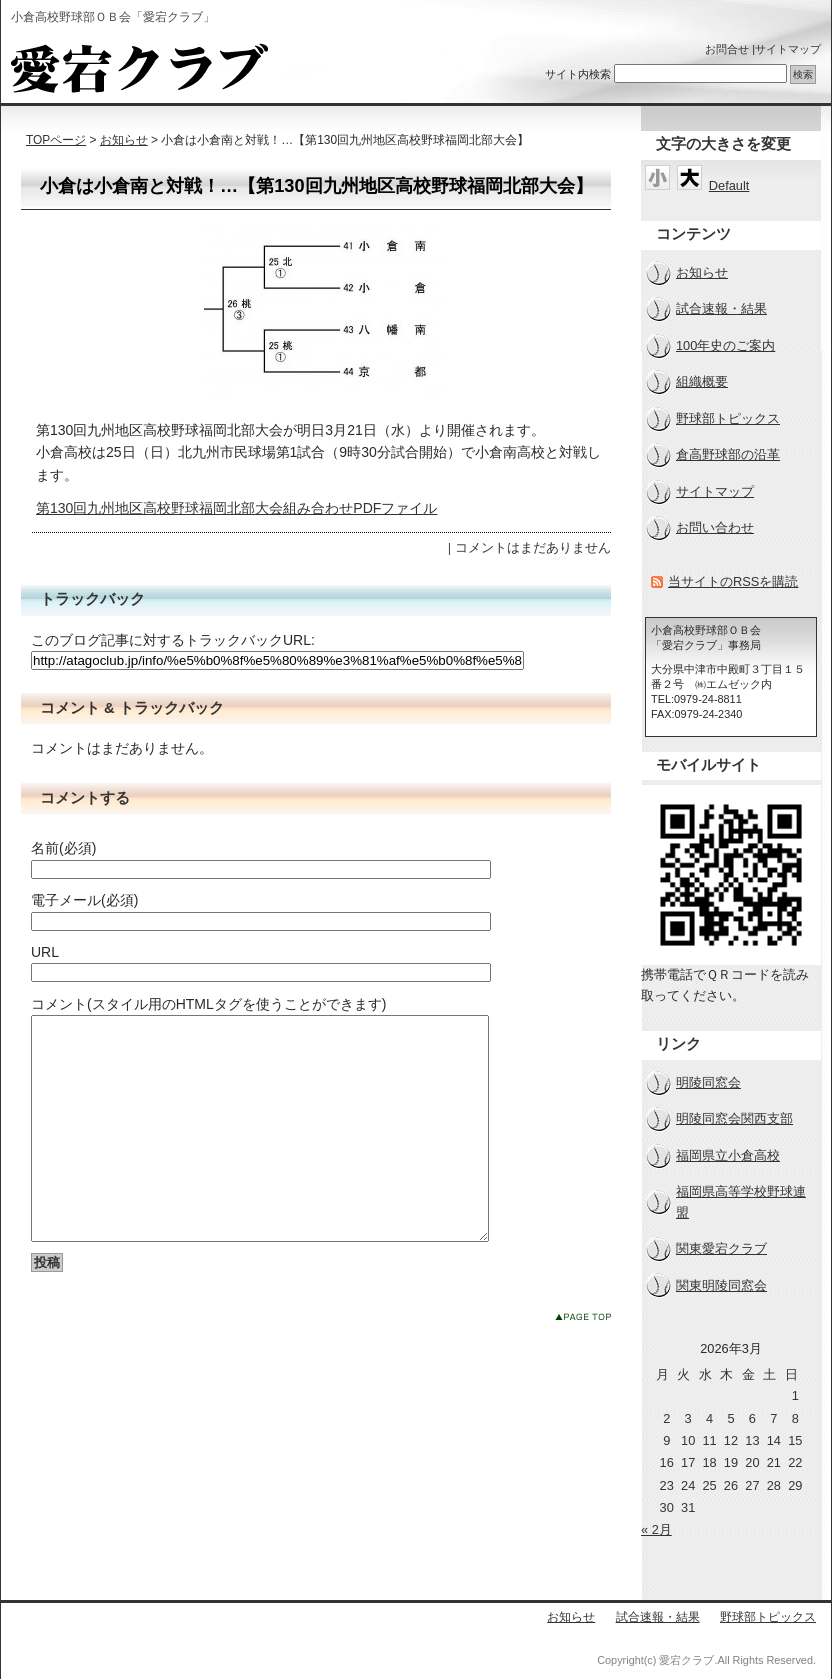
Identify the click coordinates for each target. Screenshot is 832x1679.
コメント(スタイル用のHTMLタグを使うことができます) (208, 1004)
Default (729, 185)
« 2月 (656, 1529)
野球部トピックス (728, 418)
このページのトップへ (583, 1361)
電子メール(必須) (84, 900)
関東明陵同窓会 (721, 1285)
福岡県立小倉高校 (728, 1155)
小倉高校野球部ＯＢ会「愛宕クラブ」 (139, 68)
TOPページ (56, 140)
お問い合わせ (715, 527)
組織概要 (702, 381)
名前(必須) (63, 848)
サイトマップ (788, 49)
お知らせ (124, 140)
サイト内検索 (578, 74)
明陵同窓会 (708, 1082)
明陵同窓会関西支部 (734, 1118)
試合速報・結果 (721, 308)
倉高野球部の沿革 (728, 454)
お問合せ (727, 49)
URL (45, 952)
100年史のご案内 (725, 345)
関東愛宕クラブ (721, 1248)
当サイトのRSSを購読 (733, 581)
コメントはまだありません (533, 547)
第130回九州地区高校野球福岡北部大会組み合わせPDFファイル (236, 508)
